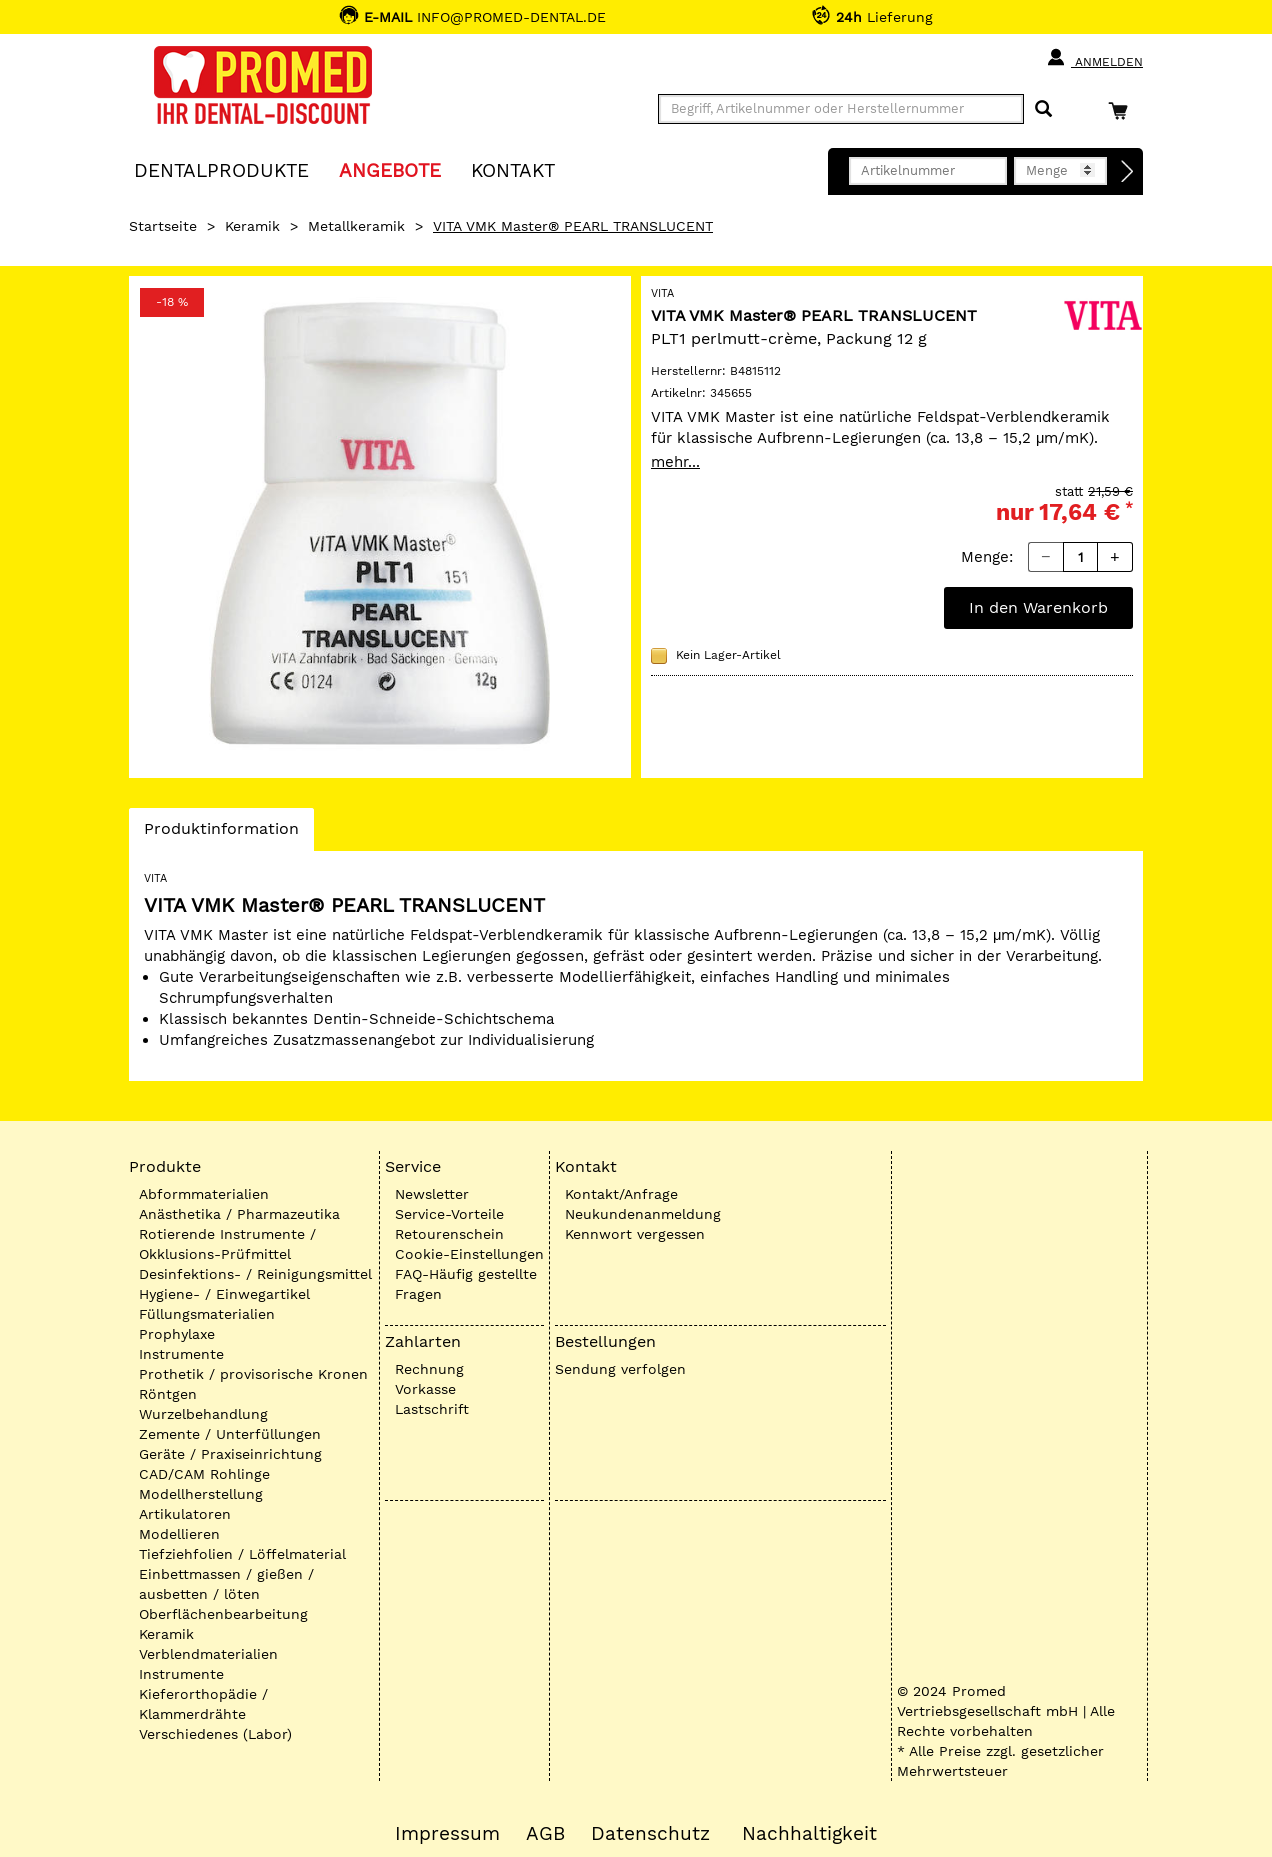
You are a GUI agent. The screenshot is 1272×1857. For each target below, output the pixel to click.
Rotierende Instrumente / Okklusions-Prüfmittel (227, 1244)
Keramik (252, 226)
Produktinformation (221, 834)
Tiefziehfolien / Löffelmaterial (242, 1554)
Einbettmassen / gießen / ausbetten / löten (226, 1584)
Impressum (447, 1834)
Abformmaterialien (204, 1194)
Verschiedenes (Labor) (215, 1734)
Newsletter (432, 1194)
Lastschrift (432, 1409)
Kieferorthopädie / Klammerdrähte (203, 1704)
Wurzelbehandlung (203, 1414)
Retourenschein (449, 1234)
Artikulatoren (185, 1514)
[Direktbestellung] (1128, 172)
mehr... (675, 462)
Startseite (163, 226)
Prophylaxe (177, 1334)
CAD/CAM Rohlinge (204, 1474)
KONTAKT (513, 169)
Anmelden (1094, 58)
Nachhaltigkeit (809, 1834)
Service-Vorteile (449, 1214)
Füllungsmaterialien (207, 1314)
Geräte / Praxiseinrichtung (230, 1454)
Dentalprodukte (221, 169)
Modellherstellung (201, 1494)
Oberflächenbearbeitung (223, 1614)
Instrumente (181, 1354)
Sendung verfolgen (620, 1369)
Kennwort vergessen (635, 1234)
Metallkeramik (356, 226)
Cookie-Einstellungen (469, 1254)
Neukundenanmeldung (643, 1214)
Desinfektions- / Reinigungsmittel (255, 1274)
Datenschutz (650, 1834)
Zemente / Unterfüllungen (230, 1434)
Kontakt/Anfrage (621, 1194)
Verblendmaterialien (208, 1654)
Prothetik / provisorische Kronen (253, 1374)
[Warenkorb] (1123, 110)
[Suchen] (1043, 109)
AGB (545, 1834)
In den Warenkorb (1038, 607)
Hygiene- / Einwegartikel (224, 1294)
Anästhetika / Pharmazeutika (239, 1214)
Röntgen (168, 1394)
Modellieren (179, 1534)
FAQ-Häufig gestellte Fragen (466, 1284)
